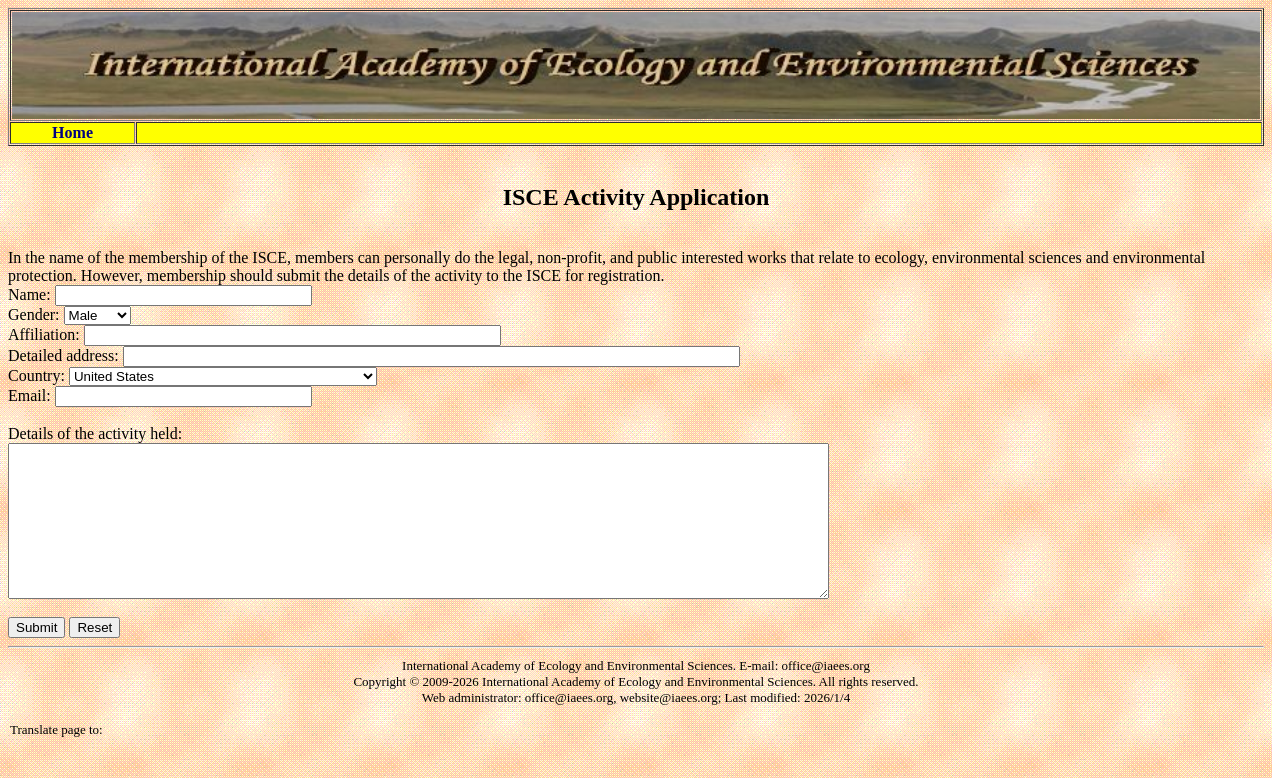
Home (72, 132)
